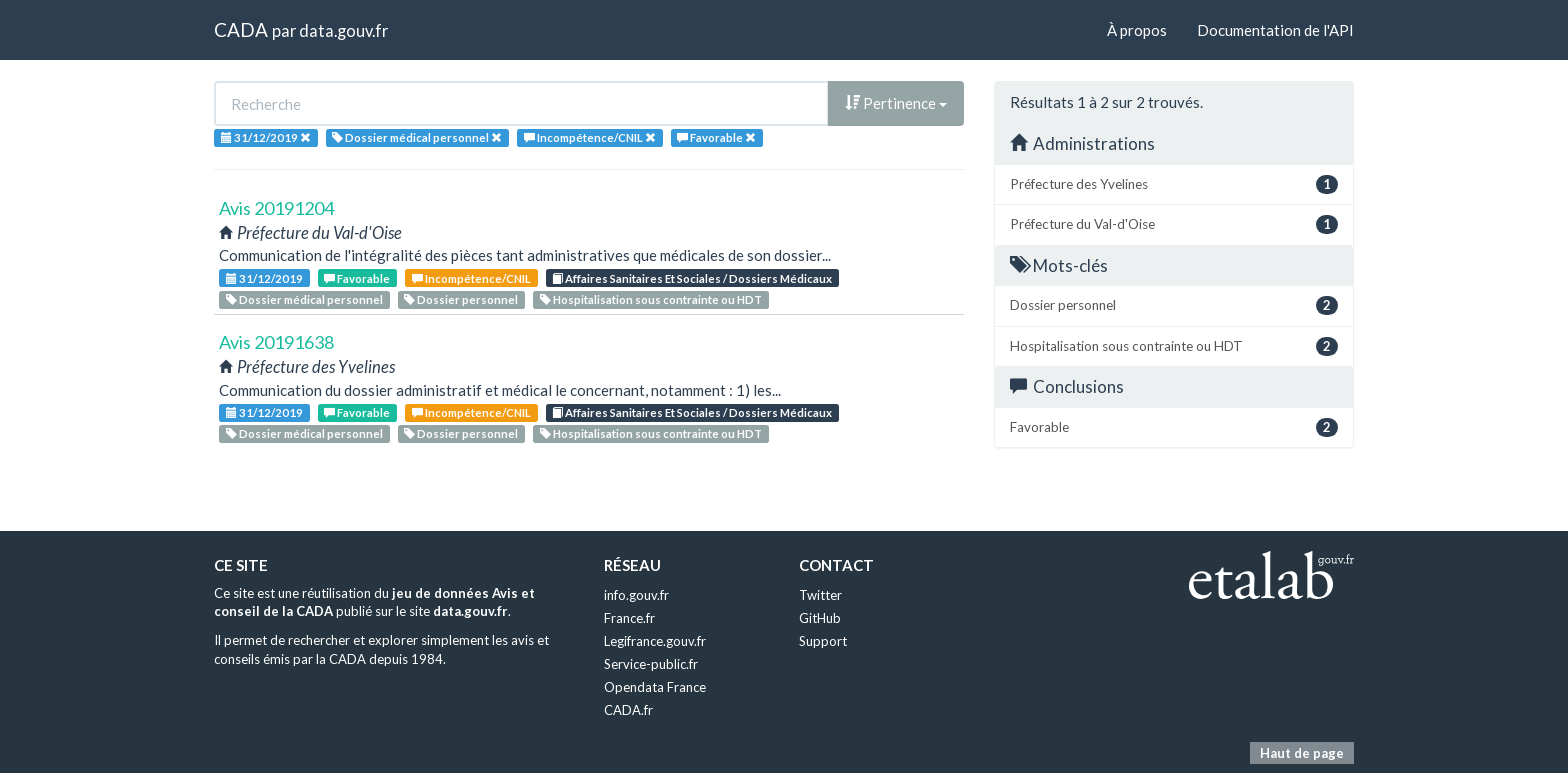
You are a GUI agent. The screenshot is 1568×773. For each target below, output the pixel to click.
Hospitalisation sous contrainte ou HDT (651, 299)
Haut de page (1302, 753)
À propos (1137, 30)
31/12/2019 (264, 278)
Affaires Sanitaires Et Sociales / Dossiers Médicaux (692, 278)
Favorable (357, 278)
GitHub (820, 618)
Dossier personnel (461, 299)
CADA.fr (628, 710)
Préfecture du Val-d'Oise (1174, 224)
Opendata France (655, 687)
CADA (241, 29)
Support (823, 641)
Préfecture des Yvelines (1174, 184)
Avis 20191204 (276, 208)
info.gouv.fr (636, 595)
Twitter (820, 595)
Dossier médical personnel (304, 299)
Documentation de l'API (1275, 30)
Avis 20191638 (276, 342)
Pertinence (896, 103)
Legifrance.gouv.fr (655, 641)
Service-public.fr (651, 664)
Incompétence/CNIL (471, 278)
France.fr (629, 618)
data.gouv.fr (343, 30)
